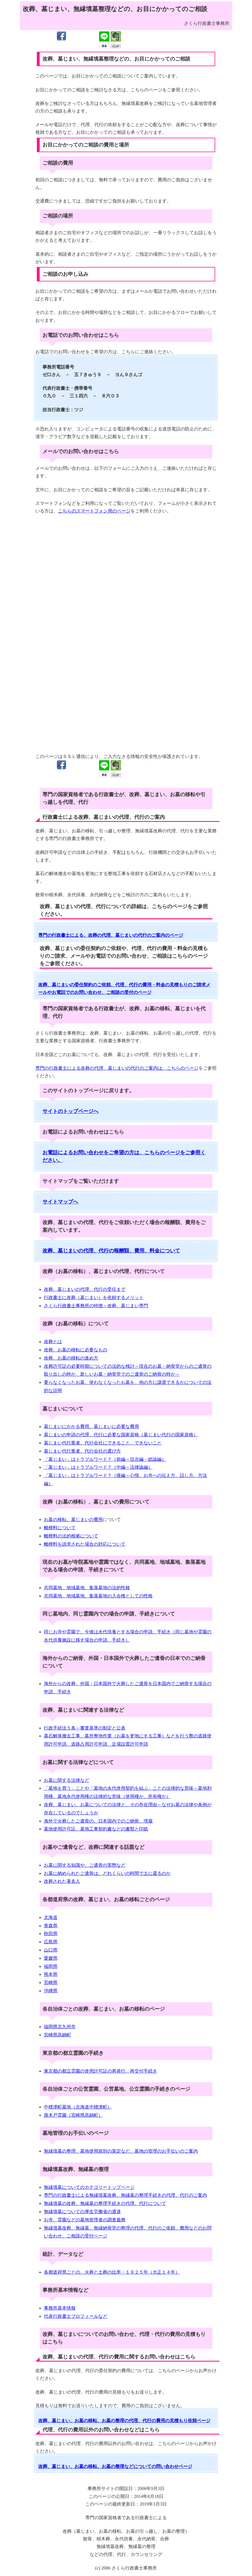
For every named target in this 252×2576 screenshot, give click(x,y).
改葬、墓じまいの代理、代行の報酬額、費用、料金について (111, 1250)
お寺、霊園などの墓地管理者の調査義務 (84, 2219)
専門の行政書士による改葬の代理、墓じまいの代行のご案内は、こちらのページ (116, 1068)
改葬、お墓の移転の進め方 (71, 1358)
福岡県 (50, 1966)
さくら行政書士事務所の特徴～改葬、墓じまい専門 (96, 1305)
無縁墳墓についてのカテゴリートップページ (89, 2187)
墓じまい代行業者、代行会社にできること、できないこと (103, 1442)
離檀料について (60, 1527)
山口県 (50, 1950)
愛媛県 (50, 1958)
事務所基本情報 (60, 2308)
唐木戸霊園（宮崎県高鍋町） (73, 2115)
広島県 (50, 1941)
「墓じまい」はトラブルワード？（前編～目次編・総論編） (105, 1459)
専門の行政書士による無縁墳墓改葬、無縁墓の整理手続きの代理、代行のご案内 (125, 2195)
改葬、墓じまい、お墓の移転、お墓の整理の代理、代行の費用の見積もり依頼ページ (124, 2420)
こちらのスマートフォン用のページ (94, 511)
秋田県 (50, 1933)
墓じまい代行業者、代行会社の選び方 (82, 1451)
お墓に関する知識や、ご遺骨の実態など (84, 1865)
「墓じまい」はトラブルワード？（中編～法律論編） (98, 1467)
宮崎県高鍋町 (57, 2034)
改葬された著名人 (62, 1881)
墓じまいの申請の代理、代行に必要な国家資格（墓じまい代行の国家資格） (121, 1434)
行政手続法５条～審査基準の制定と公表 (84, 1728)
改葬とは (53, 1341)
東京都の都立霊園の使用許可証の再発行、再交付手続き (100, 2071)
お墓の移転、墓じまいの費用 (73, 1519)
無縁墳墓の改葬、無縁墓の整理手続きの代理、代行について (105, 2203)
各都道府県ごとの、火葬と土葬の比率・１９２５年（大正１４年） (112, 2272)
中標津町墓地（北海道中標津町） (78, 2107)
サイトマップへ (60, 1202)
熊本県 (50, 1974)
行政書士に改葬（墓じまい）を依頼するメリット (94, 1297)
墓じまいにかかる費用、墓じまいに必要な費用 (91, 1426)
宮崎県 (50, 1982)
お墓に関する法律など (66, 1780)
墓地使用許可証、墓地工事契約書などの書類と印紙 (96, 1829)
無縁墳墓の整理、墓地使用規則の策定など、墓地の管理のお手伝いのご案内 (121, 2151)
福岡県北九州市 (60, 2026)
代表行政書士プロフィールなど (75, 2316)
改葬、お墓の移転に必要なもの (75, 1349)
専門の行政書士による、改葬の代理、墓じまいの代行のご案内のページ (110, 935)
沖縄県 (50, 1990)
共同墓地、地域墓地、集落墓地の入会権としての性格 (98, 1595)
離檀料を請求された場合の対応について (84, 1544)
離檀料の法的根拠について (71, 1535)
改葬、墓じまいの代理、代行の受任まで (84, 1289)
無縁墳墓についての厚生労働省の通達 (82, 2211)
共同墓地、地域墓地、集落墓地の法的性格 (87, 1587)
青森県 (50, 1925)
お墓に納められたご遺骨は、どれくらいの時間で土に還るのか (107, 1873)
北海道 (50, 1917)
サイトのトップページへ (70, 1111)
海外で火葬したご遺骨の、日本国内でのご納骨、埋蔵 (98, 1821)
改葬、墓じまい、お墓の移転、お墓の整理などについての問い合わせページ (115, 2466)
